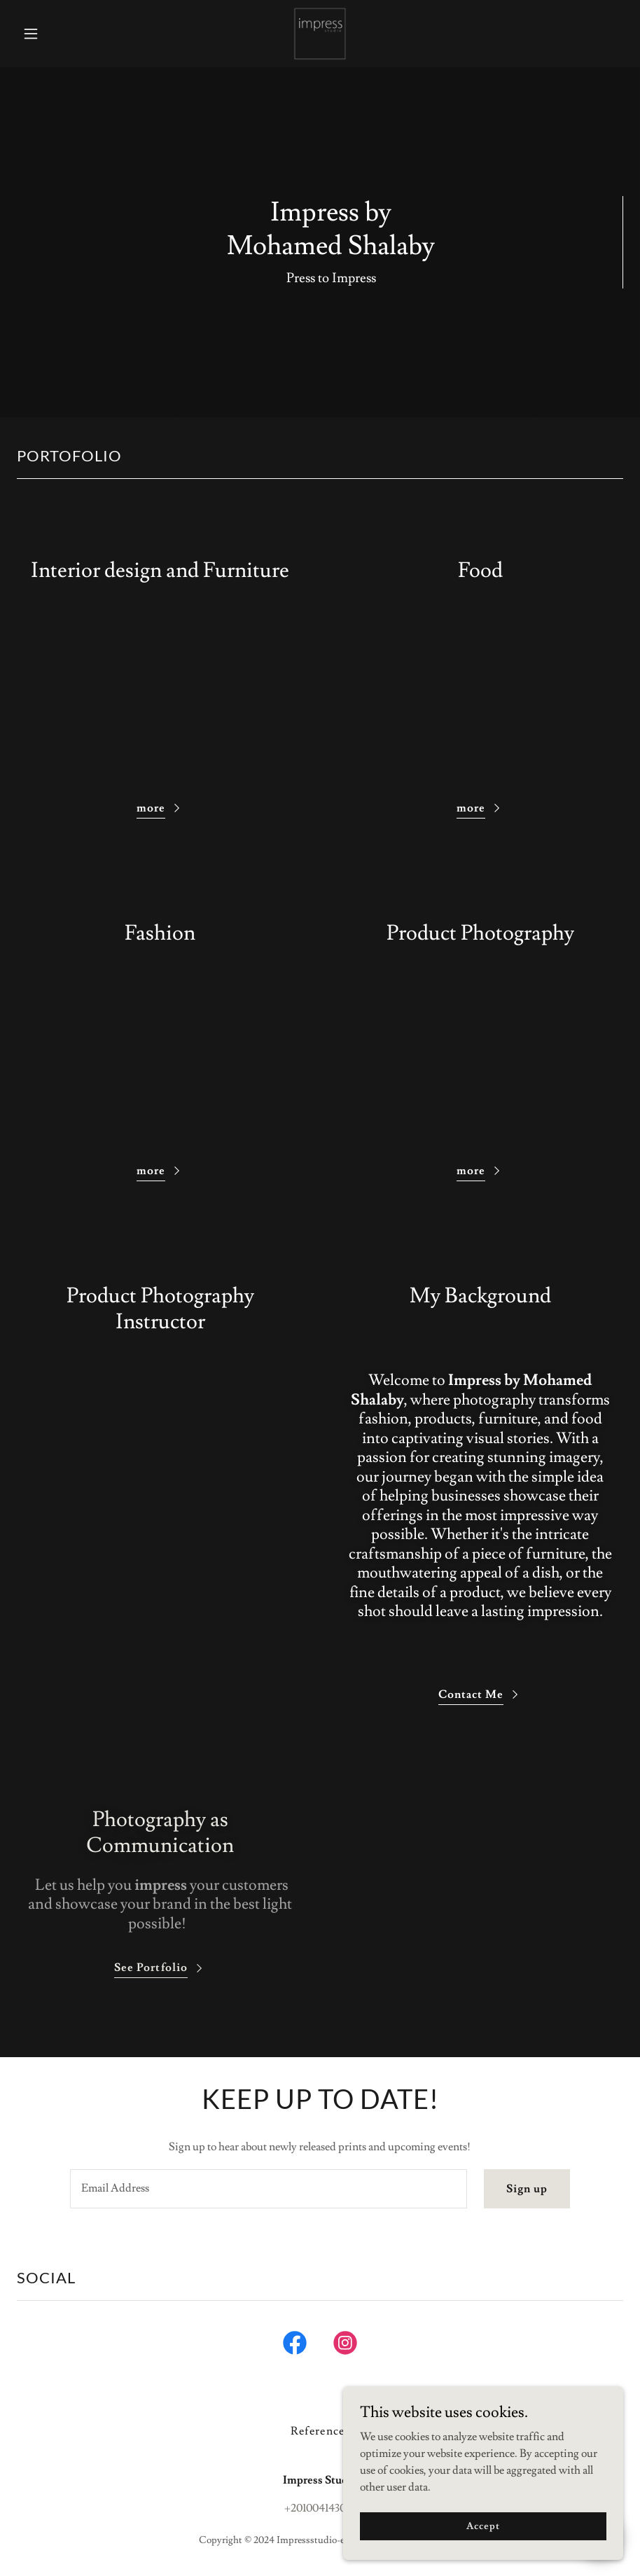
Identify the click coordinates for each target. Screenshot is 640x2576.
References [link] (320, 2431)
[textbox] (268, 2188)
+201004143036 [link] (320, 2508)
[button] (62, 34)
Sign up (527, 2189)
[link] (320, 34)
